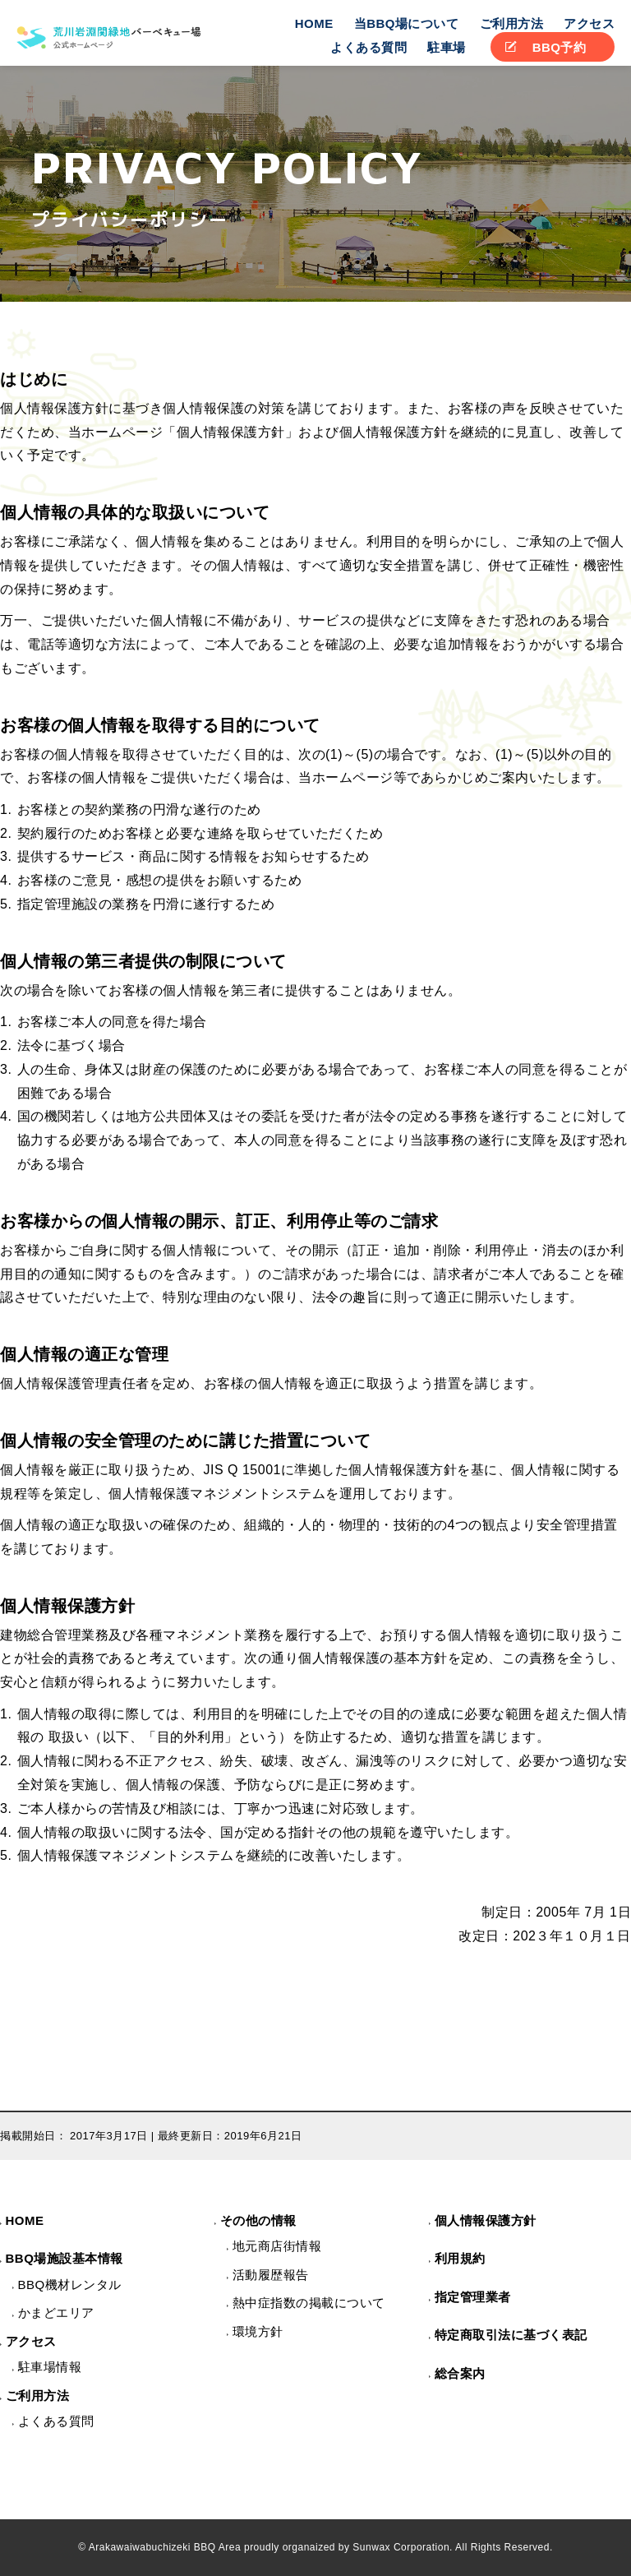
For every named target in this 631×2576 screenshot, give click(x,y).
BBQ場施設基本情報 (64, 2258)
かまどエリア (56, 2312)
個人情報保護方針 (486, 2220)
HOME (314, 23)
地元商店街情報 (277, 2246)
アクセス (589, 23)
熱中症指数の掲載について (309, 2303)
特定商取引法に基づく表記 (511, 2335)
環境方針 (258, 2331)
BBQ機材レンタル (70, 2285)
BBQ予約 (559, 47)
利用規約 (460, 2258)
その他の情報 (258, 2220)
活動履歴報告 (271, 2275)
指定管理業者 (473, 2297)
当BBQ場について (406, 23)
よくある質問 (368, 47)
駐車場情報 (50, 2367)
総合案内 (460, 2373)
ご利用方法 (512, 23)
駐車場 (446, 47)
